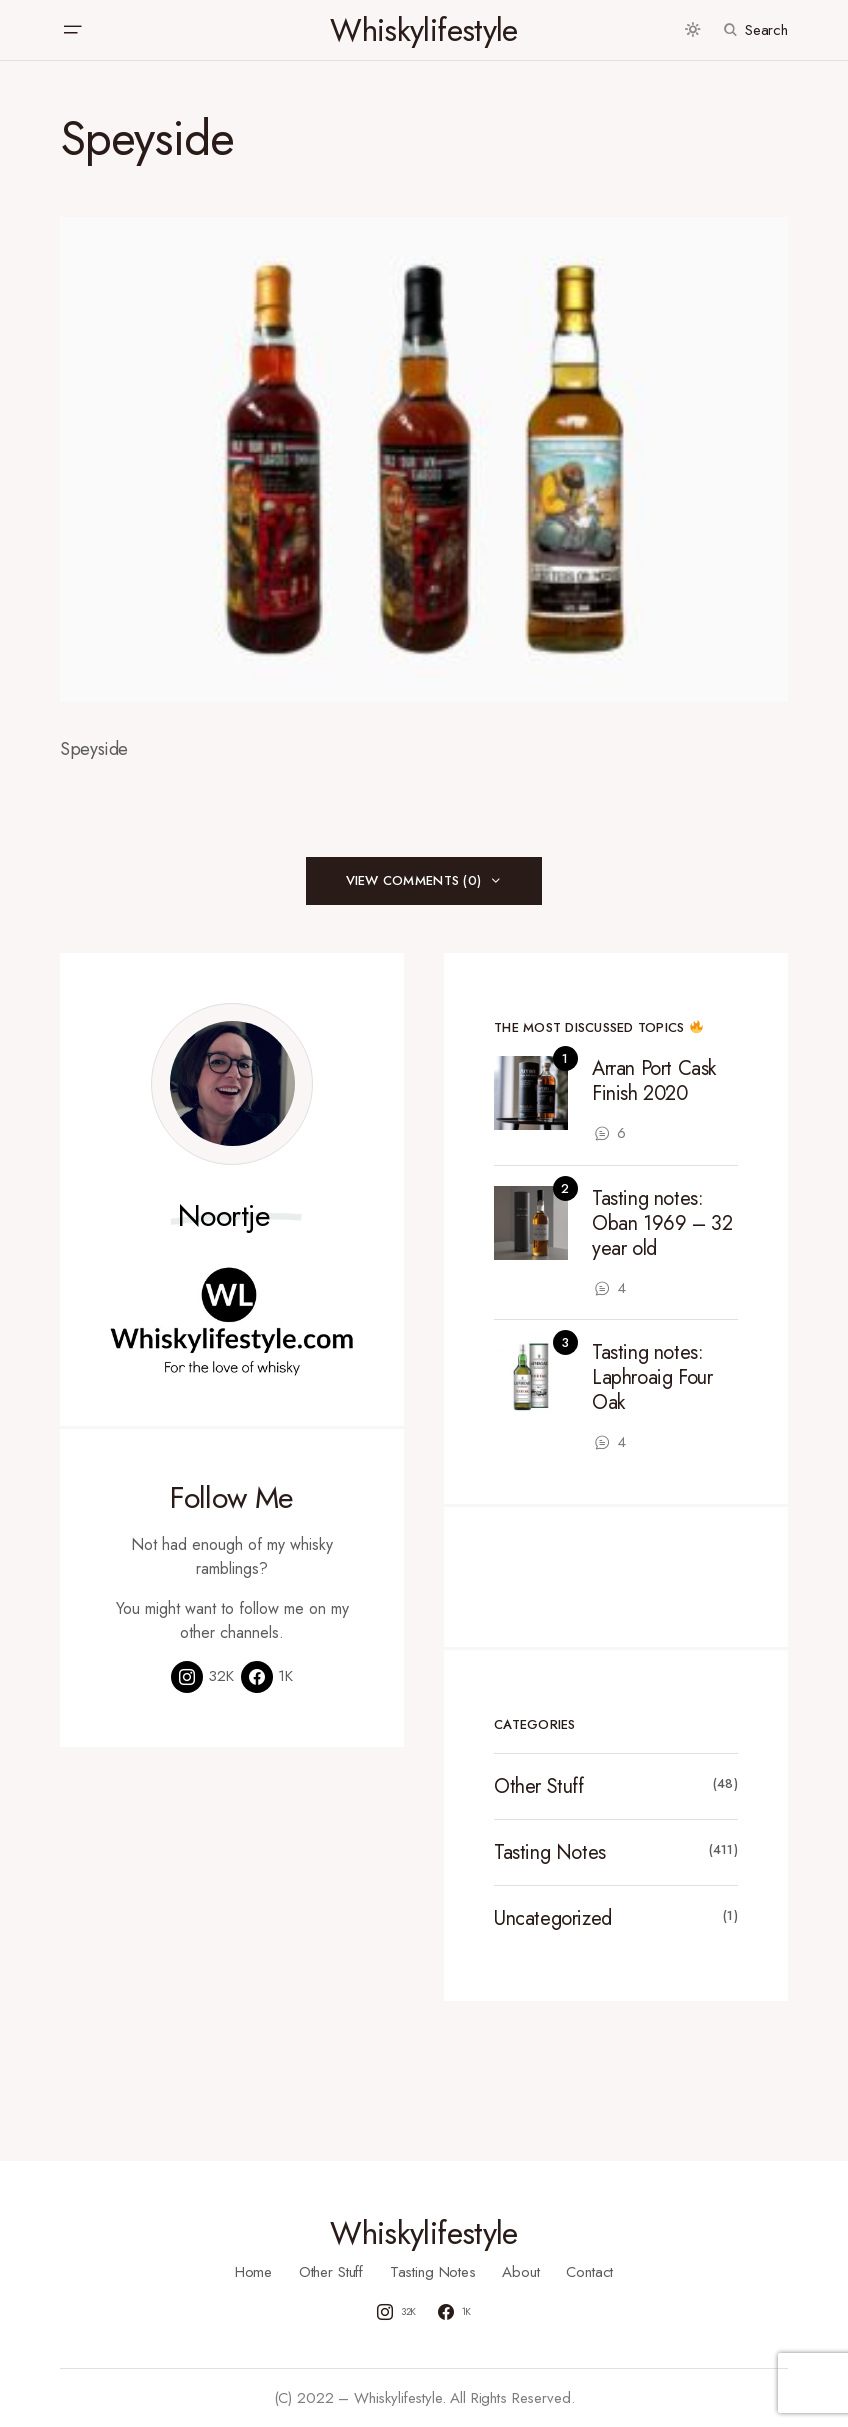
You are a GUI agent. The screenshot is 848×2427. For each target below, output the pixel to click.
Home (253, 2272)
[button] (72, 30)
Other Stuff (539, 1786)
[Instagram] (202, 1677)
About (520, 2272)
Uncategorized (553, 1918)
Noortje (224, 1216)
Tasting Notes (550, 1852)
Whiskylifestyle (423, 30)
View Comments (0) (413, 880)
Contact (589, 2272)
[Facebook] (267, 1677)
